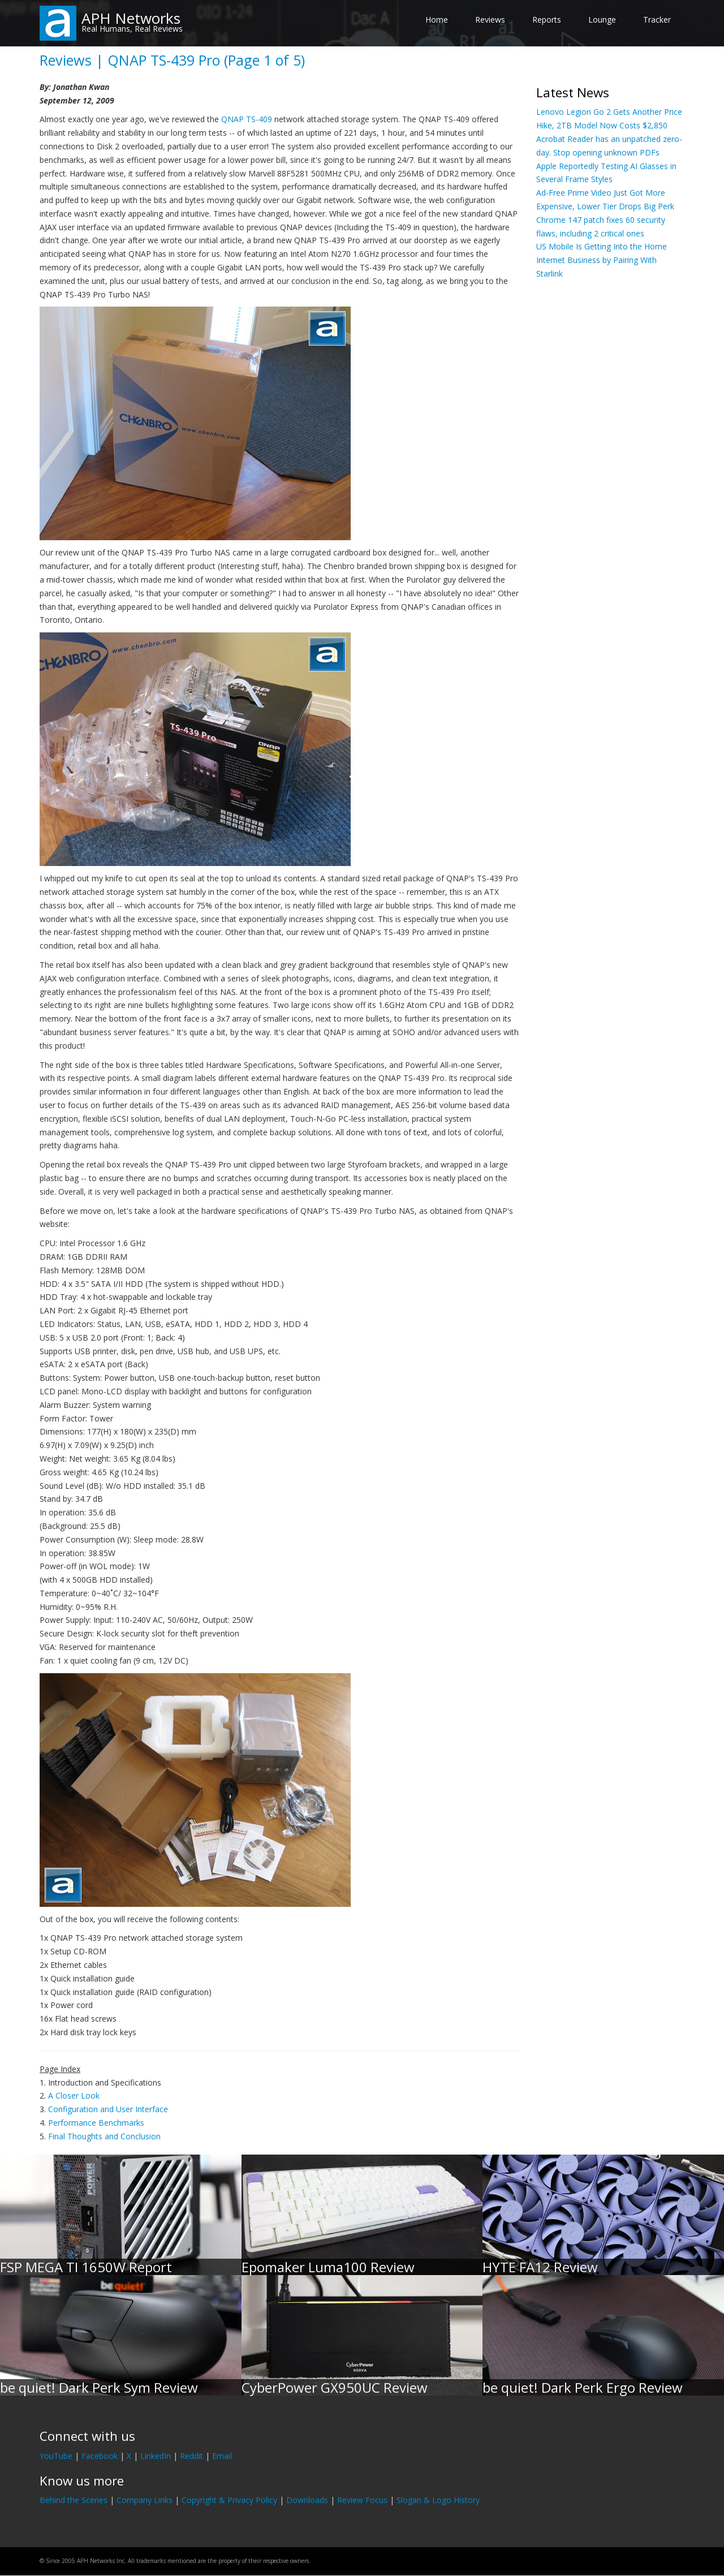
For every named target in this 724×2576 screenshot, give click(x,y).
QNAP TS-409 (246, 119)
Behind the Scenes (73, 2500)
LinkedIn (155, 2455)
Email (222, 2455)
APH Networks (130, 18)
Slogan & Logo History (438, 2500)
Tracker (657, 19)
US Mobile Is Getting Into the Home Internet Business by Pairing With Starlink (601, 260)
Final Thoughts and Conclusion (104, 2136)
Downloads (307, 2500)
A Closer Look (74, 2095)
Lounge (602, 19)
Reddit (191, 2455)
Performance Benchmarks (96, 2122)
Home (436, 19)
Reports (546, 19)
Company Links (145, 2500)
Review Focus (362, 2500)
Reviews (490, 19)
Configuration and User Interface (108, 2109)
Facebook (99, 2455)
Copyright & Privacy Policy (229, 2500)
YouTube (56, 2455)
